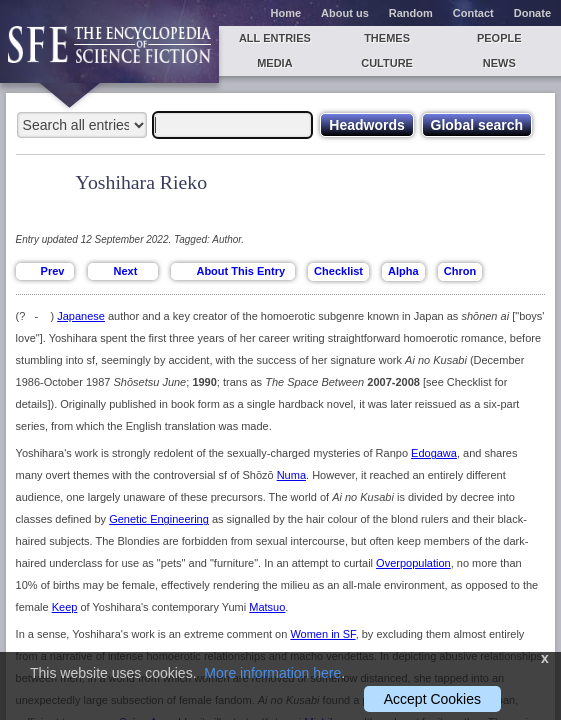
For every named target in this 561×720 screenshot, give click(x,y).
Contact (473, 13)
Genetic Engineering (159, 519)
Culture (387, 63)
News (499, 63)
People (499, 38)
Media (274, 63)
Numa (291, 475)
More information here (272, 673)
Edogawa (434, 453)
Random (411, 13)
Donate (532, 13)
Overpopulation (413, 563)
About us (345, 13)
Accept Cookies (432, 699)
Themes (387, 38)
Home (286, 13)
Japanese (81, 316)
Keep (65, 607)
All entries (275, 38)
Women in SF (322, 634)
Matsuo (267, 607)
